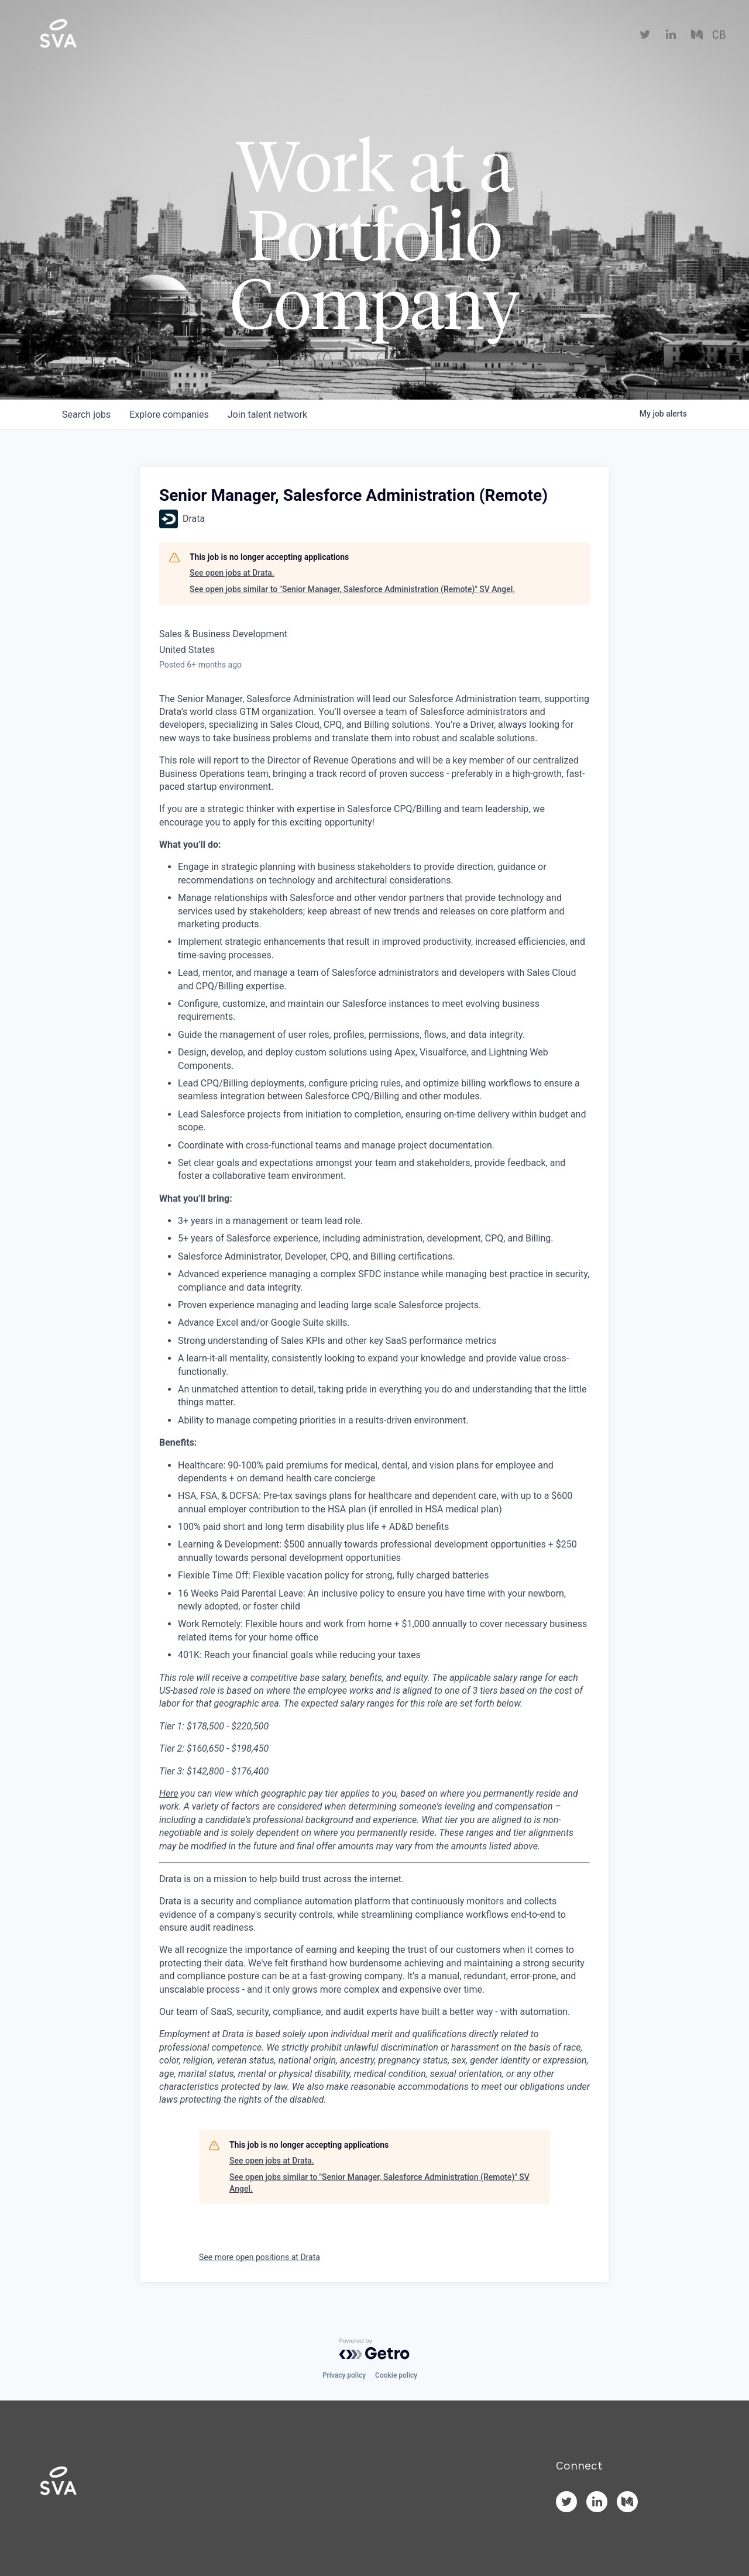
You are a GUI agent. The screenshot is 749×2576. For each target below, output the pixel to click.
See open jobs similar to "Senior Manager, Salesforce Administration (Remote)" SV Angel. (352, 589)
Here (168, 1793)
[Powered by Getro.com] (374, 2349)
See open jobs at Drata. (232, 572)
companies (168, 414)
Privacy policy (344, 2375)
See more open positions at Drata (259, 2257)
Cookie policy (396, 2375)
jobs (86, 414)
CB (719, 35)
